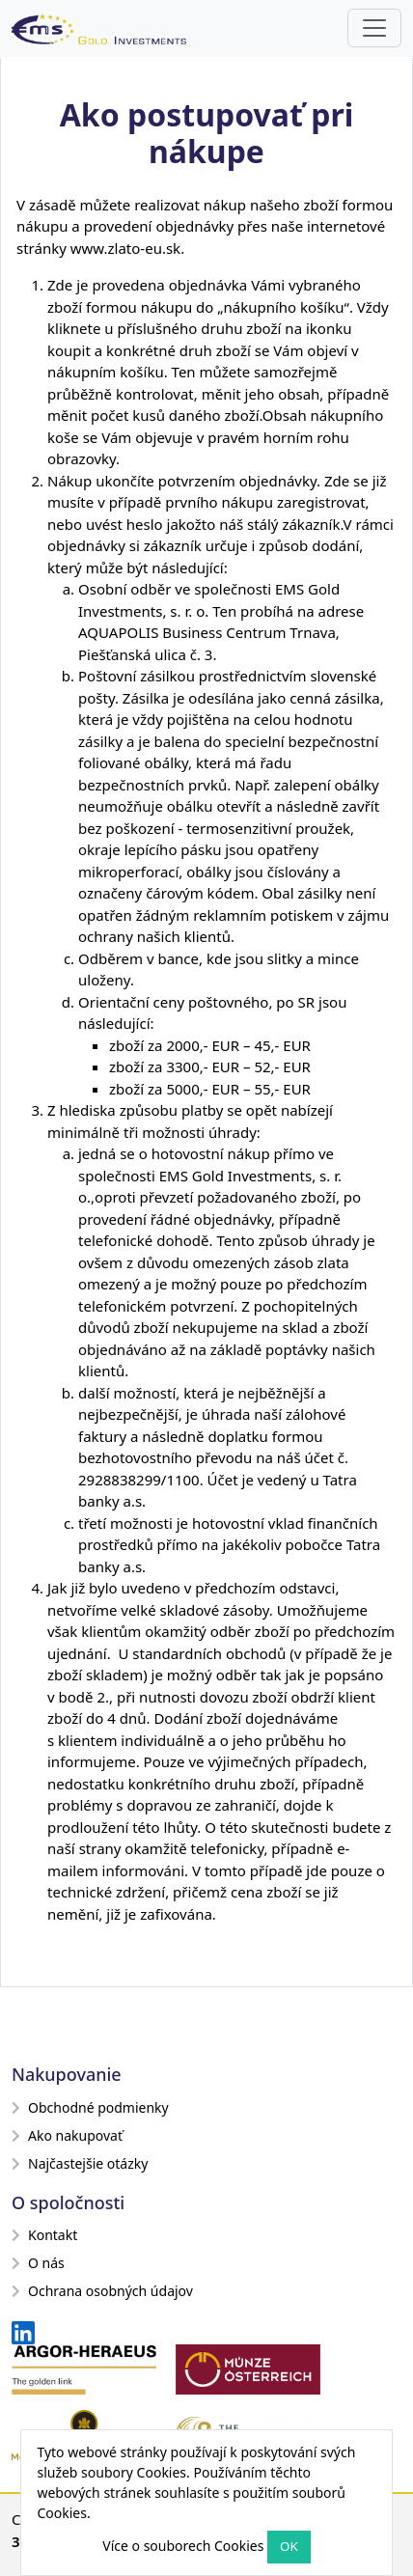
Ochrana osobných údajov (102, 2291)
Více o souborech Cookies (182, 2545)
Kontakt (44, 2235)
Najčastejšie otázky (80, 2163)
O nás (38, 2263)
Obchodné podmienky (90, 2107)
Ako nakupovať (67, 2135)
